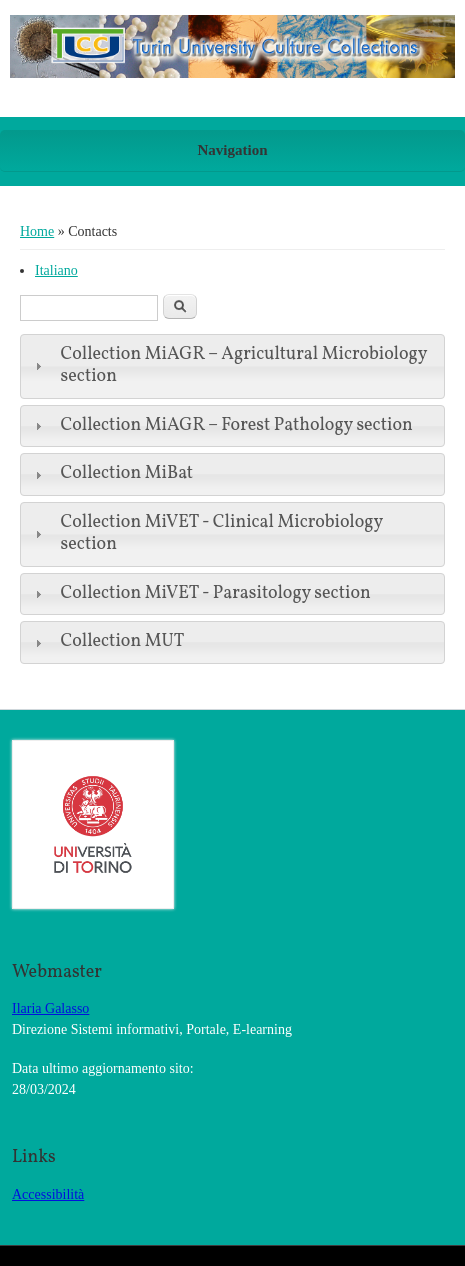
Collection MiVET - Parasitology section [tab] (200, 593)
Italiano (56, 270)
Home (37, 231)
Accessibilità (48, 1194)
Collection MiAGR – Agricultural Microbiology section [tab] (228, 366)
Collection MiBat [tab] (111, 473)
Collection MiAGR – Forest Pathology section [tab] (221, 425)
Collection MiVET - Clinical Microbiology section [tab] (206, 534)
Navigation (232, 150)
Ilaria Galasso (50, 1008)
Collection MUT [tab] (107, 641)
